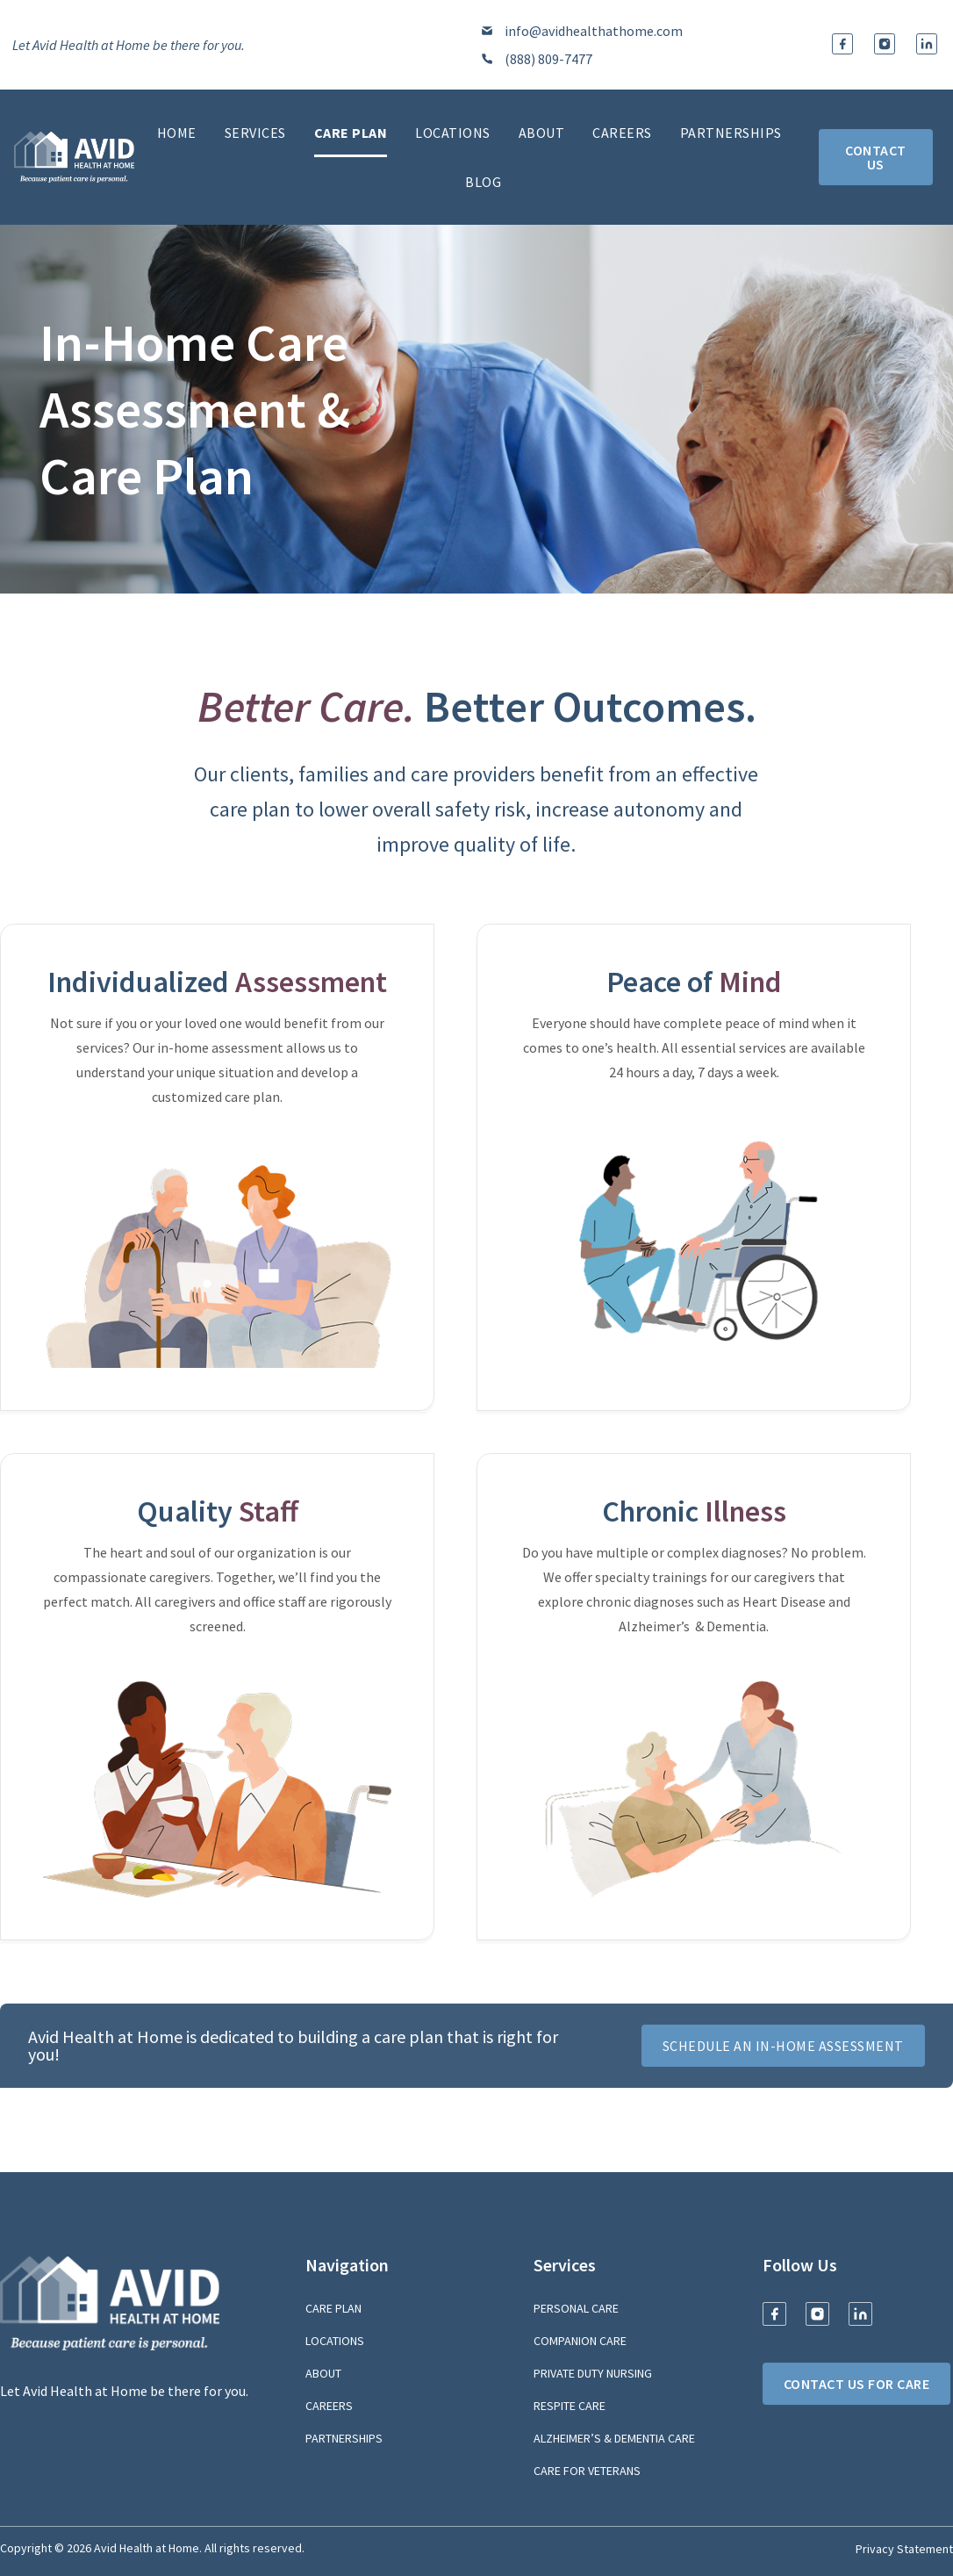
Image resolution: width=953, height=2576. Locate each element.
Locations (453, 132)
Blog (483, 182)
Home (177, 132)
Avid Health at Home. (148, 2548)
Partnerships (731, 132)
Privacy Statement (904, 2549)
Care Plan (351, 132)
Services (255, 132)
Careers (622, 132)
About (542, 132)
